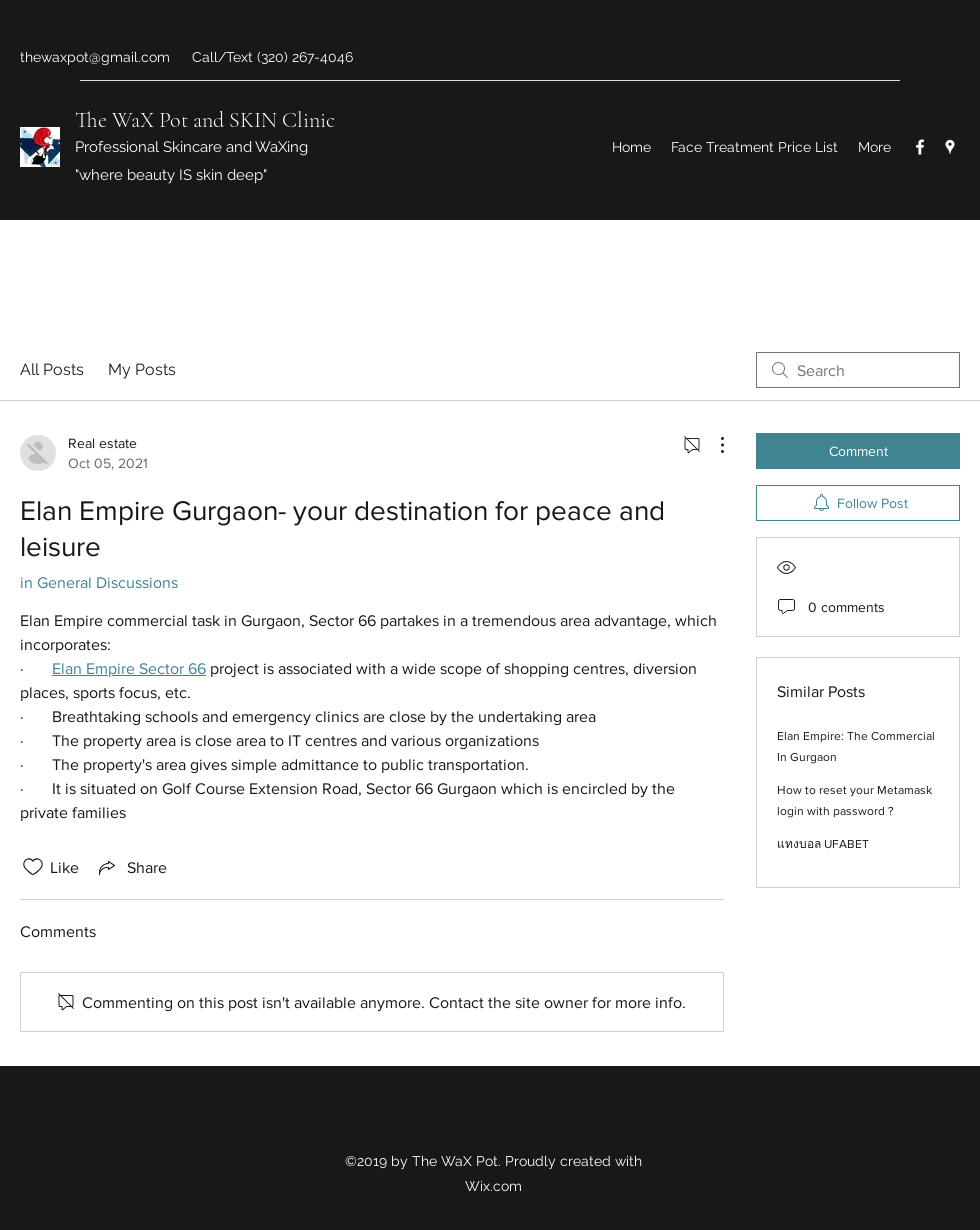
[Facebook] (920, 147)
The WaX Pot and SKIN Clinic (205, 120)
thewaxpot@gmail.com (95, 57)
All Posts (52, 369)
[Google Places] (950, 147)
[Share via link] (131, 867)
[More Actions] (712, 445)
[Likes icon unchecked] (33, 867)
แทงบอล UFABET (823, 844)
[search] (858, 370)
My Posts (142, 369)
